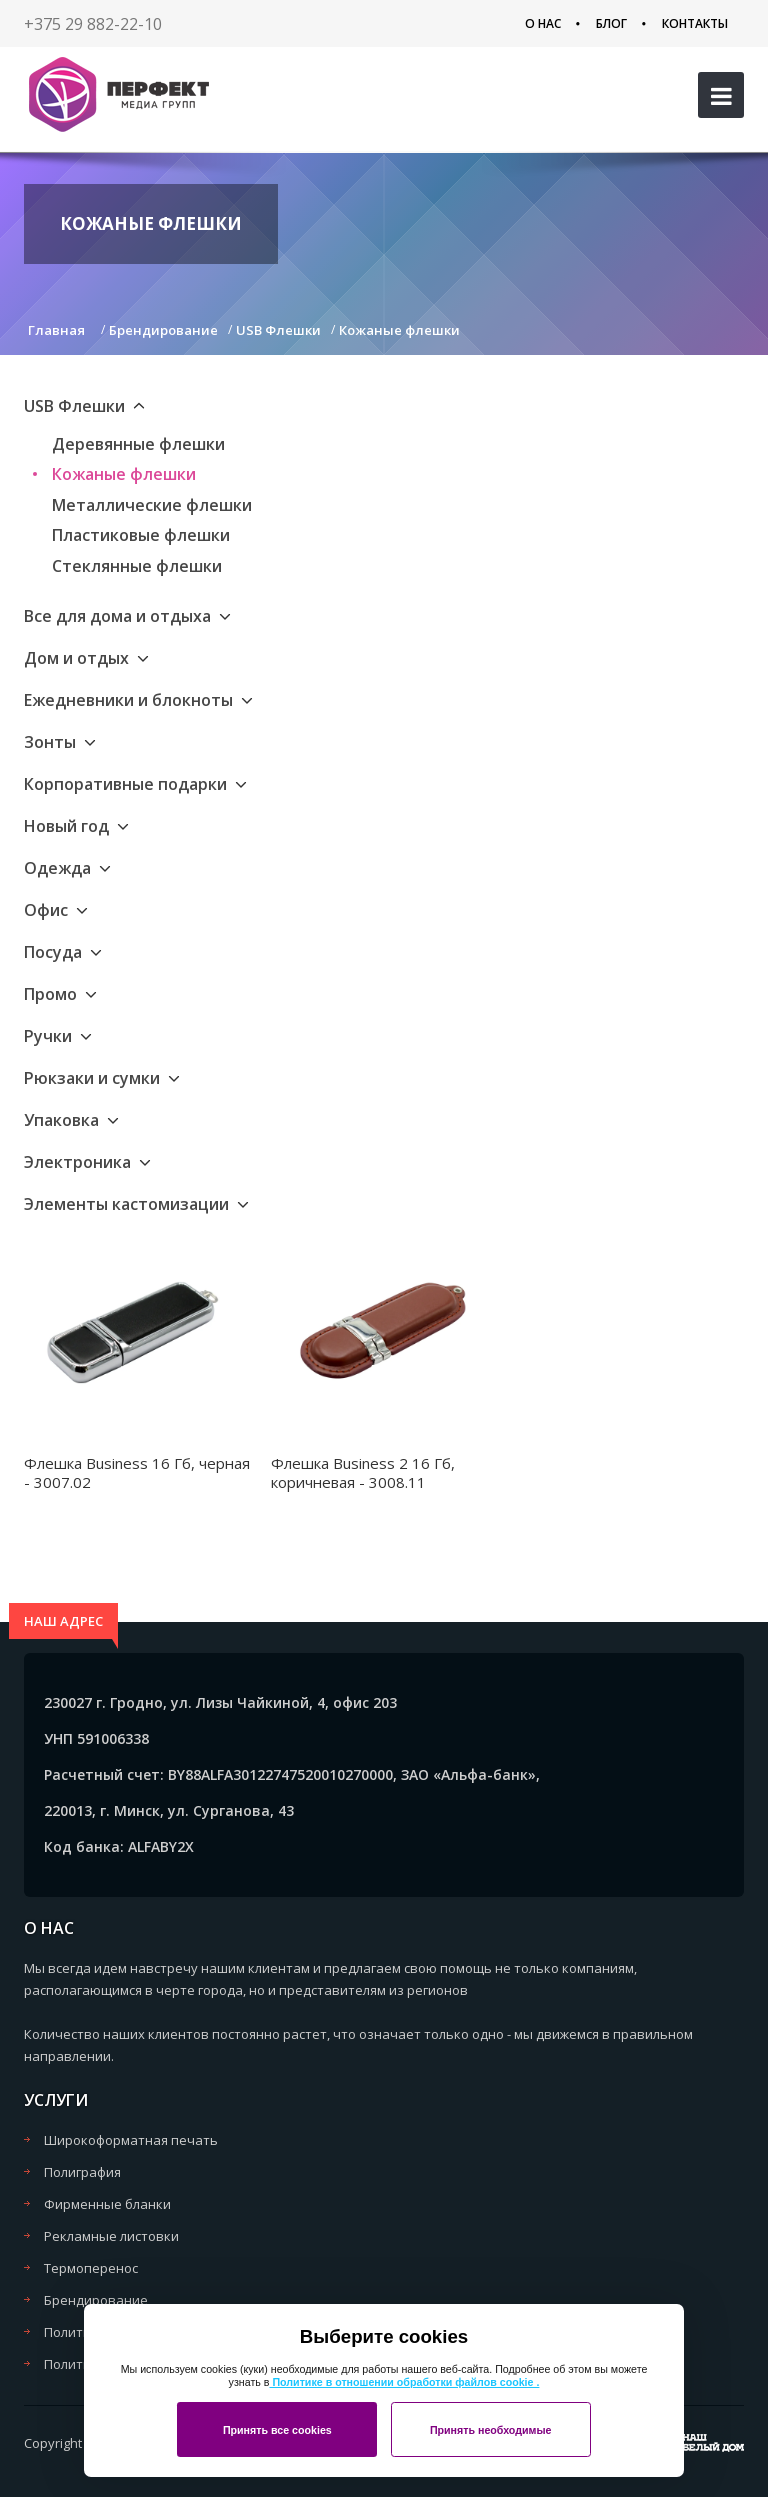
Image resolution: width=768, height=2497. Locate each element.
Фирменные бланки (107, 2204)
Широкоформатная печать (131, 2140)
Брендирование (96, 2300)
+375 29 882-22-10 (93, 24)
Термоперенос (91, 2268)
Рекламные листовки (111, 2236)
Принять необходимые (491, 2430)
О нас (543, 23)
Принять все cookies (277, 2430)
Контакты (695, 23)
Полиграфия (82, 2172)
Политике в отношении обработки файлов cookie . (404, 2382)
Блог (611, 23)
